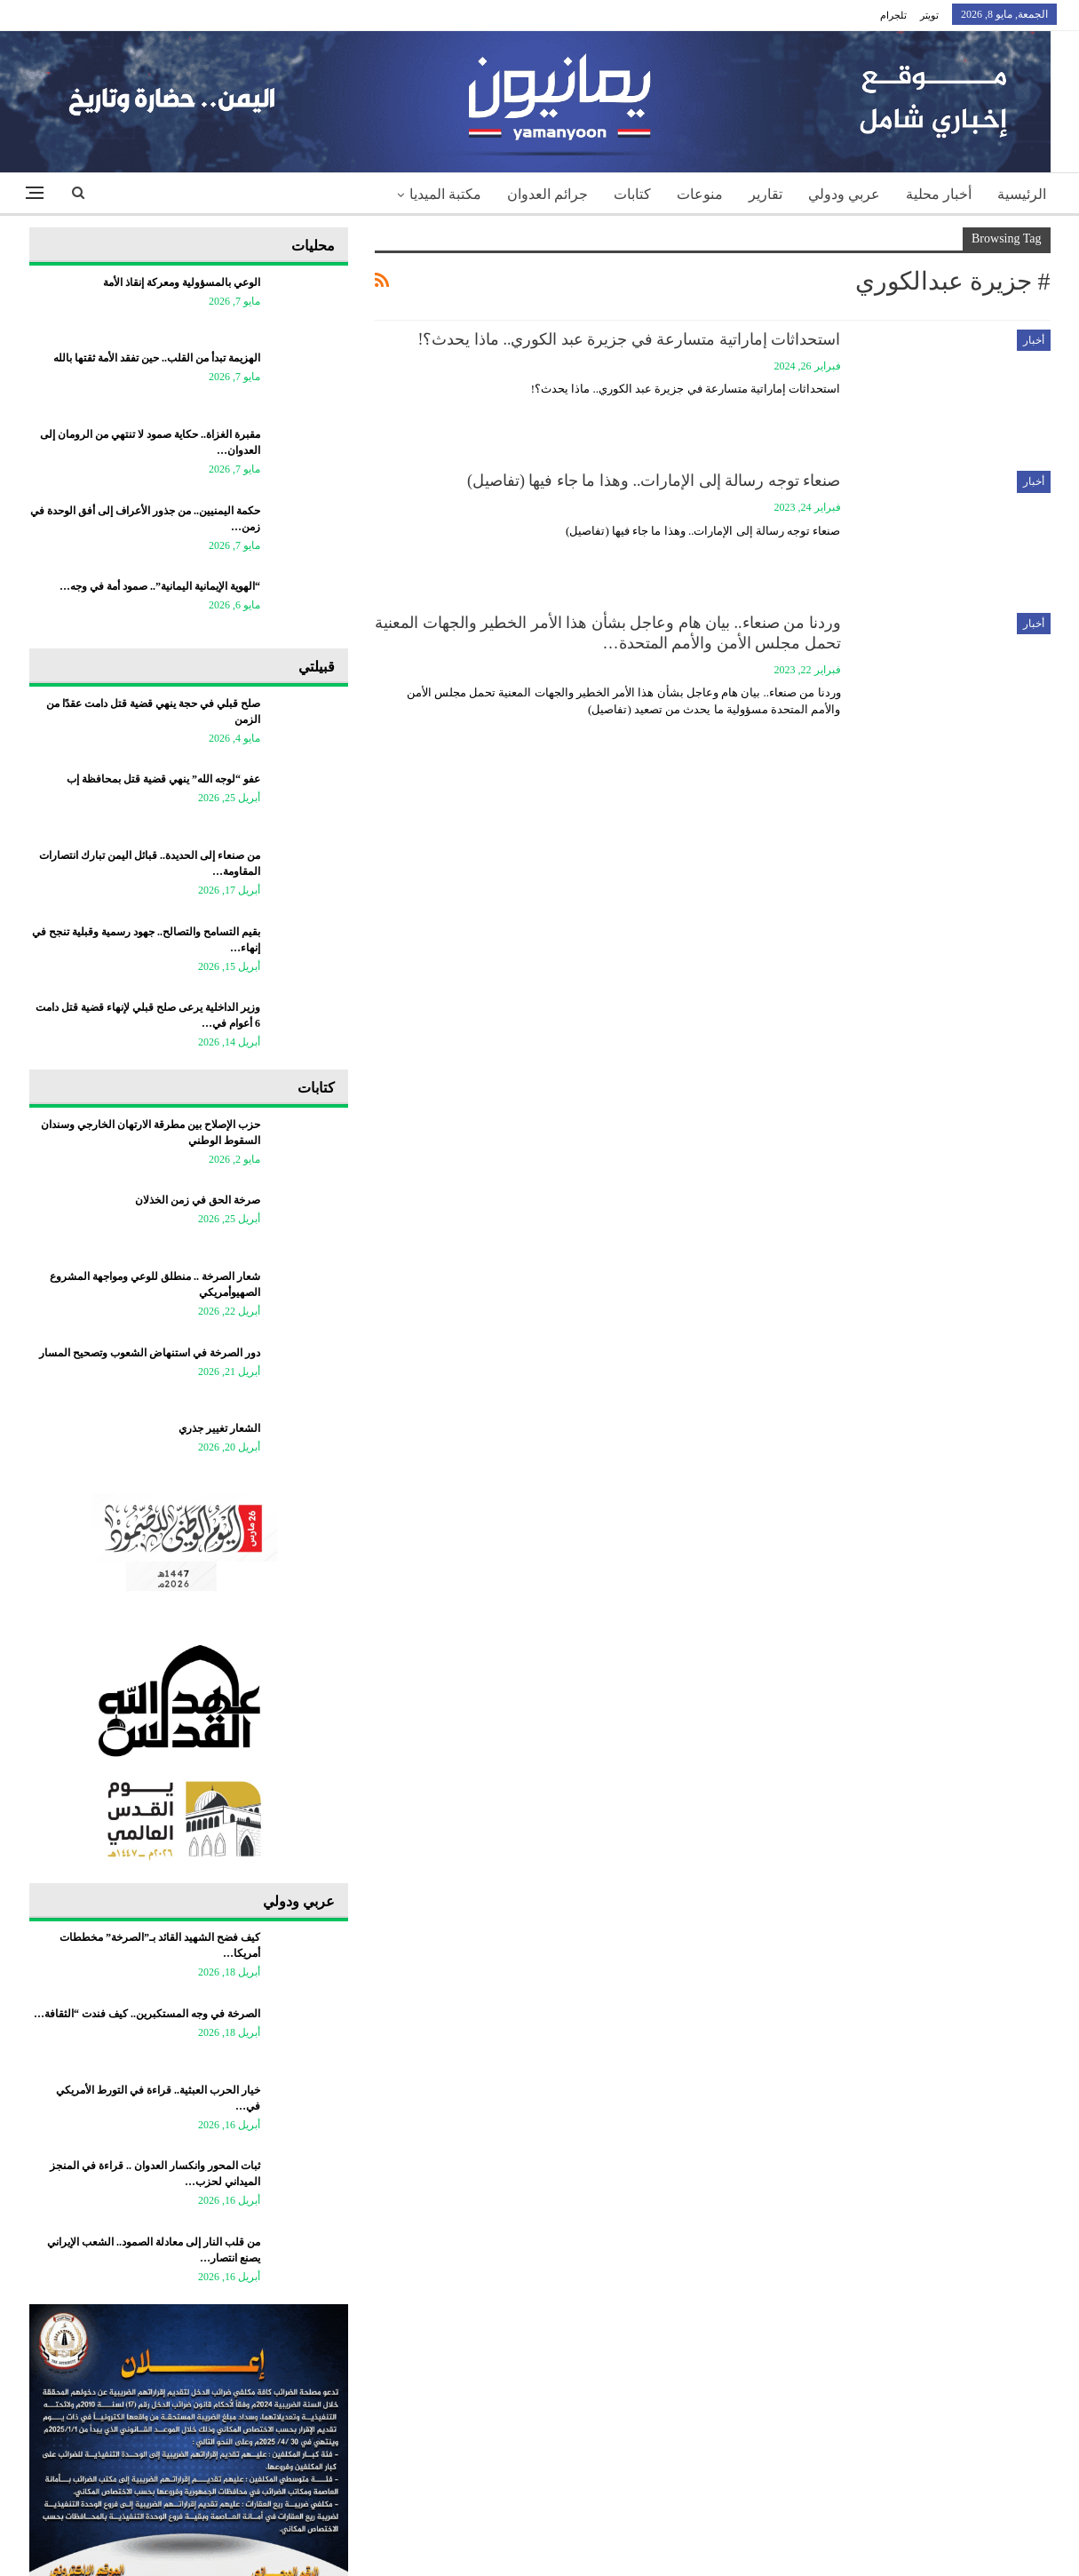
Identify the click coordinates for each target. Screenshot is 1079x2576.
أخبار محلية (939, 194)
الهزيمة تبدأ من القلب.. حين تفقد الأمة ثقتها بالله (156, 358)
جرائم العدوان (547, 194)
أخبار (1033, 340)
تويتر (929, 15)
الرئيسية (1021, 194)
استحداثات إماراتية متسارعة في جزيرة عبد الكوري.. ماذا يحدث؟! (629, 339)
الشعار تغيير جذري (219, 1428)
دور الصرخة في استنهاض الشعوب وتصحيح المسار (149, 1353)
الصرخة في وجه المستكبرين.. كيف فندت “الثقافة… (147, 2014)
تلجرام (893, 15)
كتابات (632, 194)
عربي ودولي (844, 194)
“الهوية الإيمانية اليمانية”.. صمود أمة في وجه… (160, 586)
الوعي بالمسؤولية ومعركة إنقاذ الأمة (181, 282)
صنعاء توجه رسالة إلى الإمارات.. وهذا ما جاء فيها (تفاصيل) (654, 480)
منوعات (700, 194)
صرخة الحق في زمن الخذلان (197, 1200)
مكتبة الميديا (445, 194)
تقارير (765, 194)
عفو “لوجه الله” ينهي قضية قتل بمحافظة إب (163, 779)
